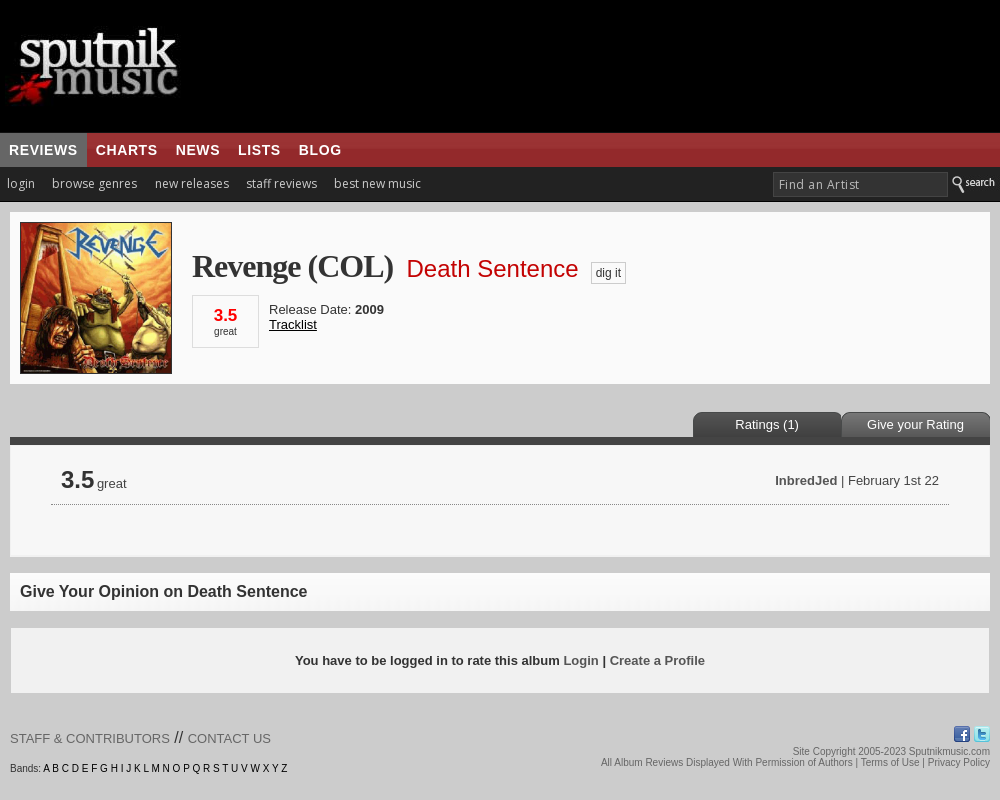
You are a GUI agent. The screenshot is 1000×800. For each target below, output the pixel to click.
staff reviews (281, 183)
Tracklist (293, 324)
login (21, 183)
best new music (377, 183)
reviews (43, 150)
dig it (608, 273)
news (198, 150)
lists (259, 150)
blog (320, 150)
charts (127, 150)
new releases (192, 183)
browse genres (94, 183)
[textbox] (860, 184)
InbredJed (806, 480)
